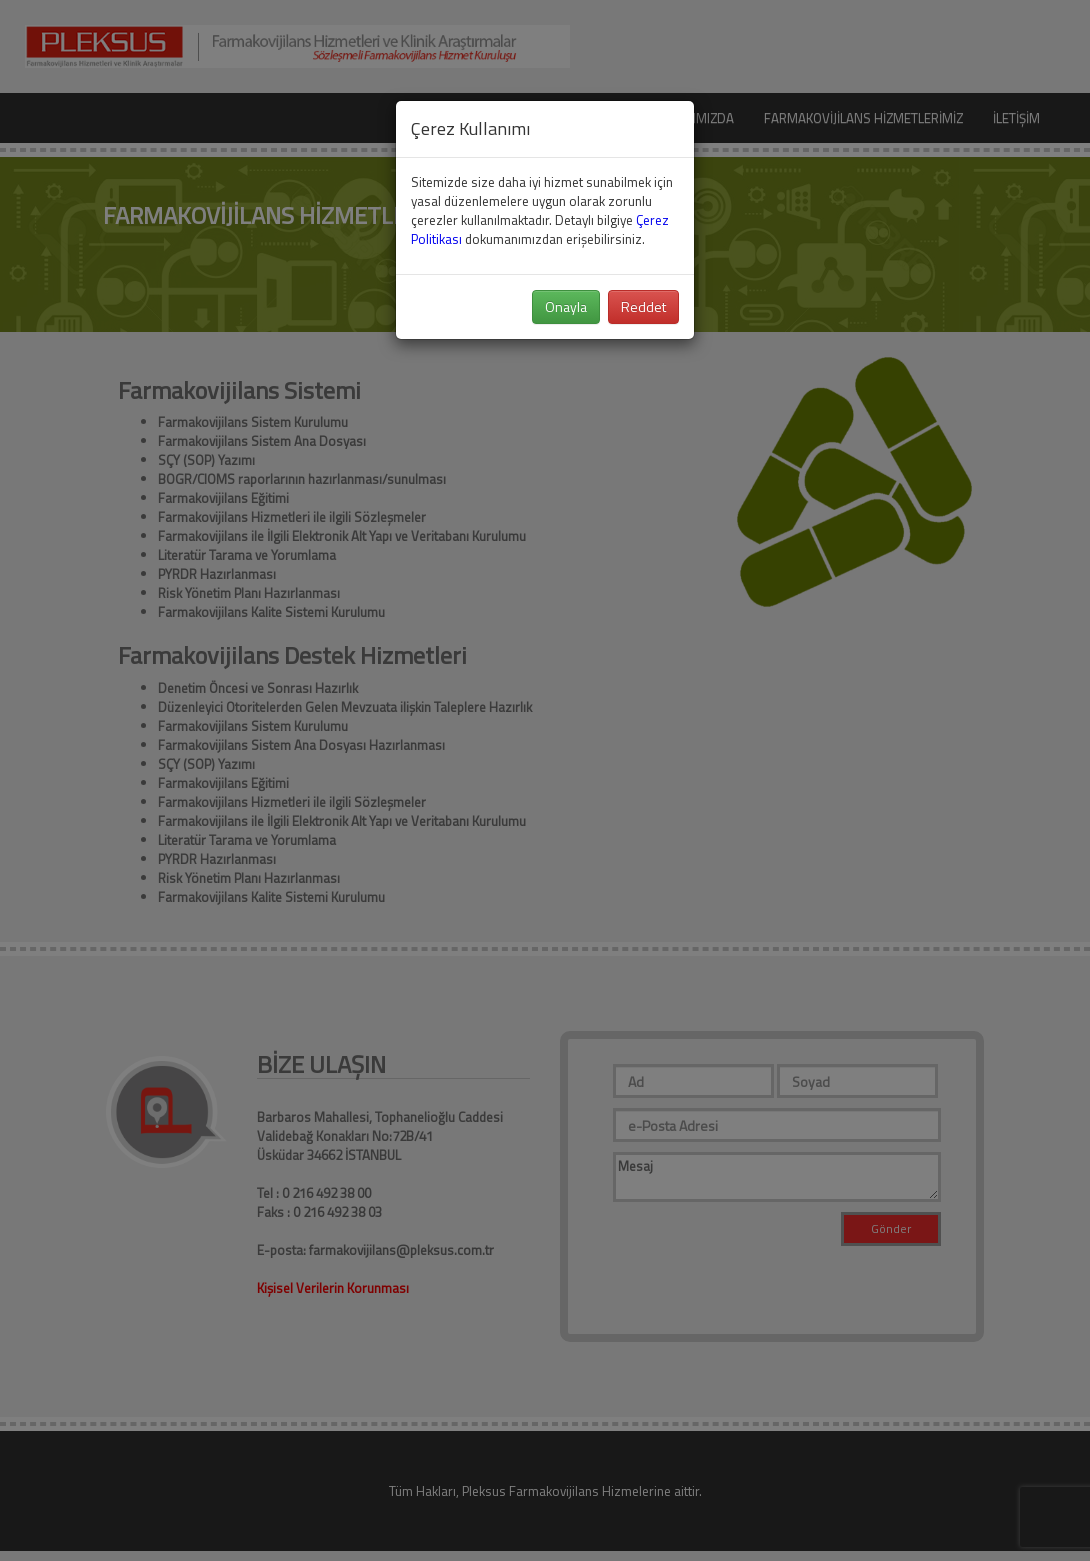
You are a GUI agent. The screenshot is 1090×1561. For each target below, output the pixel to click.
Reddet (643, 306)
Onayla (566, 306)
